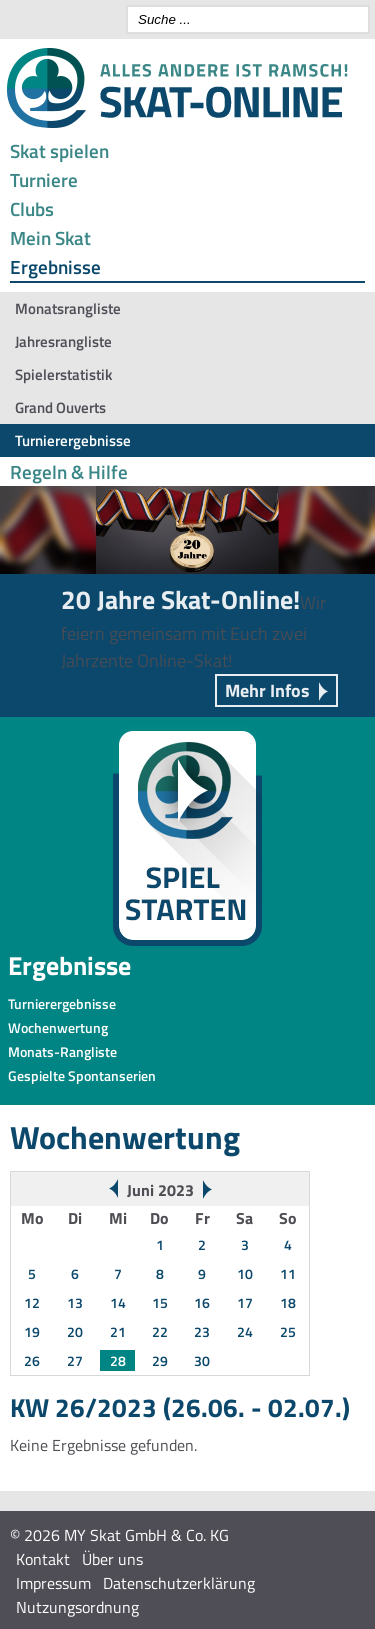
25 (288, 1331)
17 (245, 1302)
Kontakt (43, 1559)
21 (118, 1331)
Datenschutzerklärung (179, 1583)
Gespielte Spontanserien (82, 1075)
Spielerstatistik (63, 374)
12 (32, 1302)
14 (118, 1302)
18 (288, 1302)
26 (32, 1360)
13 (75, 1302)
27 (75, 1360)
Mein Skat (50, 237)
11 (288, 1273)
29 (160, 1360)
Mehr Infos (267, 690)
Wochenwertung (58, 1027)
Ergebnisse (55, 266)
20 (75, 1331)
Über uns (112, 1559)
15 (160, 1302)
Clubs (32, 208)
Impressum (53, 1583)
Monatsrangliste (68, 308)
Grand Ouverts (60, 407)
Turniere (44, 179)
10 (245, 1273)
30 (202, 1360)
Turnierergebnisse (73, 440)
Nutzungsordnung (77, 1607)
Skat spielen (59, 150)
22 (160, 1331)
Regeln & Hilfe (69, 471)
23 (202, 1331)
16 (202, 1302)
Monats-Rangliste (62, 1051)
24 (245, 1331)
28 (118, 1360)
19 (32, 1331)
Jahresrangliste (63, 341)
